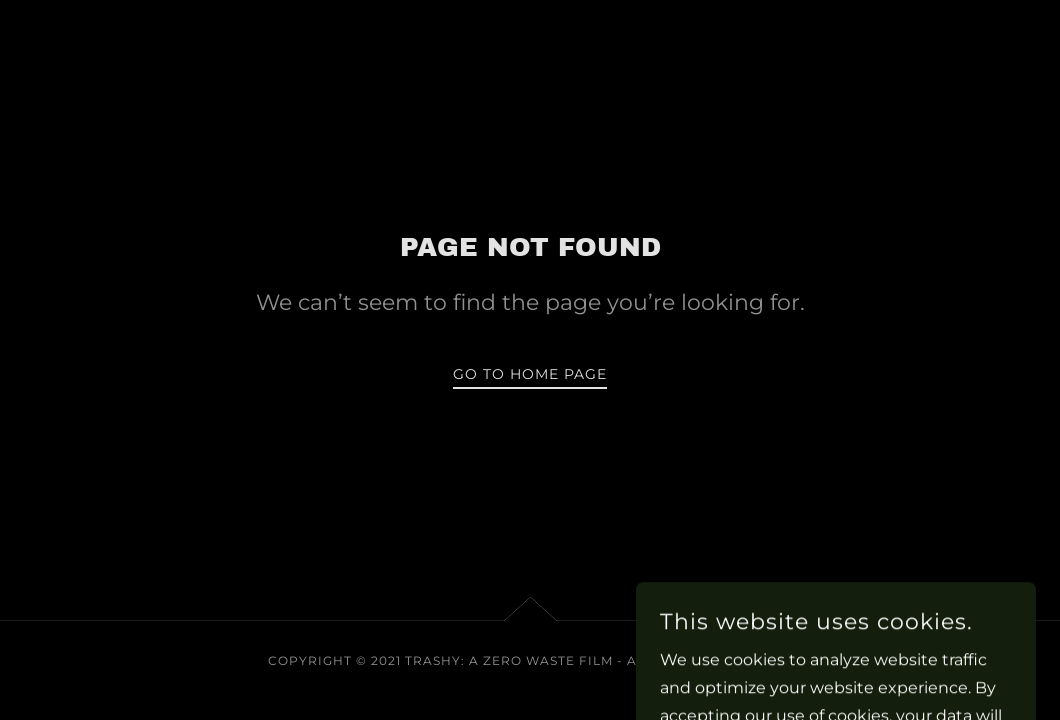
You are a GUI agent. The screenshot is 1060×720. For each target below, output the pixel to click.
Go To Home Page (530, 374)
